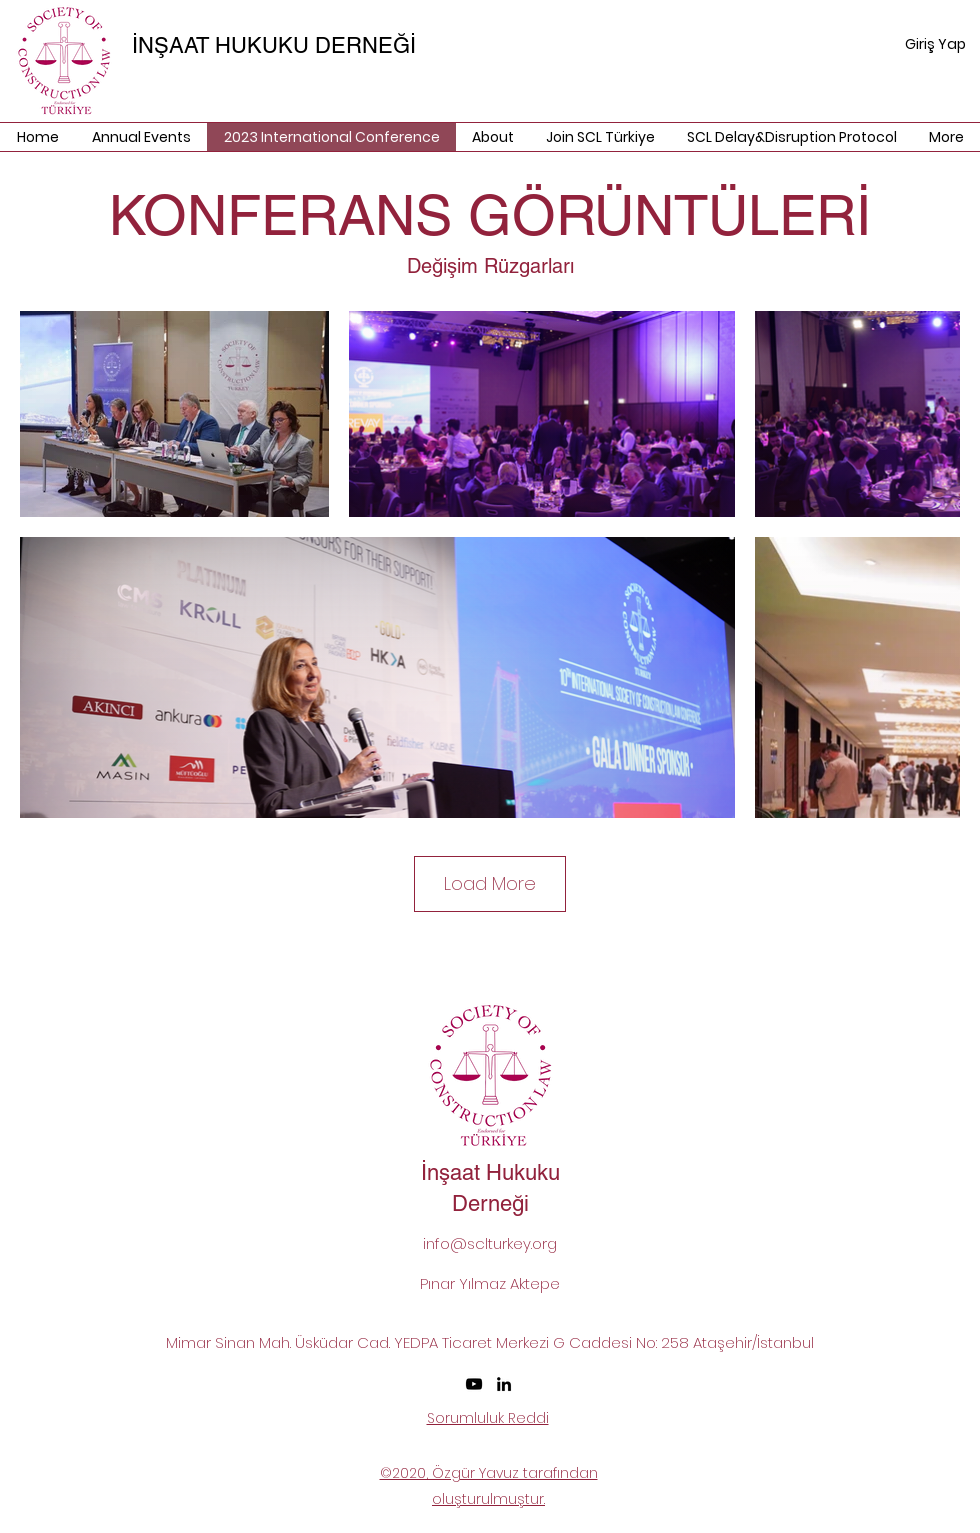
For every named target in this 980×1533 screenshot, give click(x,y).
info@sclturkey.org (490, 1243)
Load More (490, 883)
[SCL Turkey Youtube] (474, 1384)
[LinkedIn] (504, 1384)
